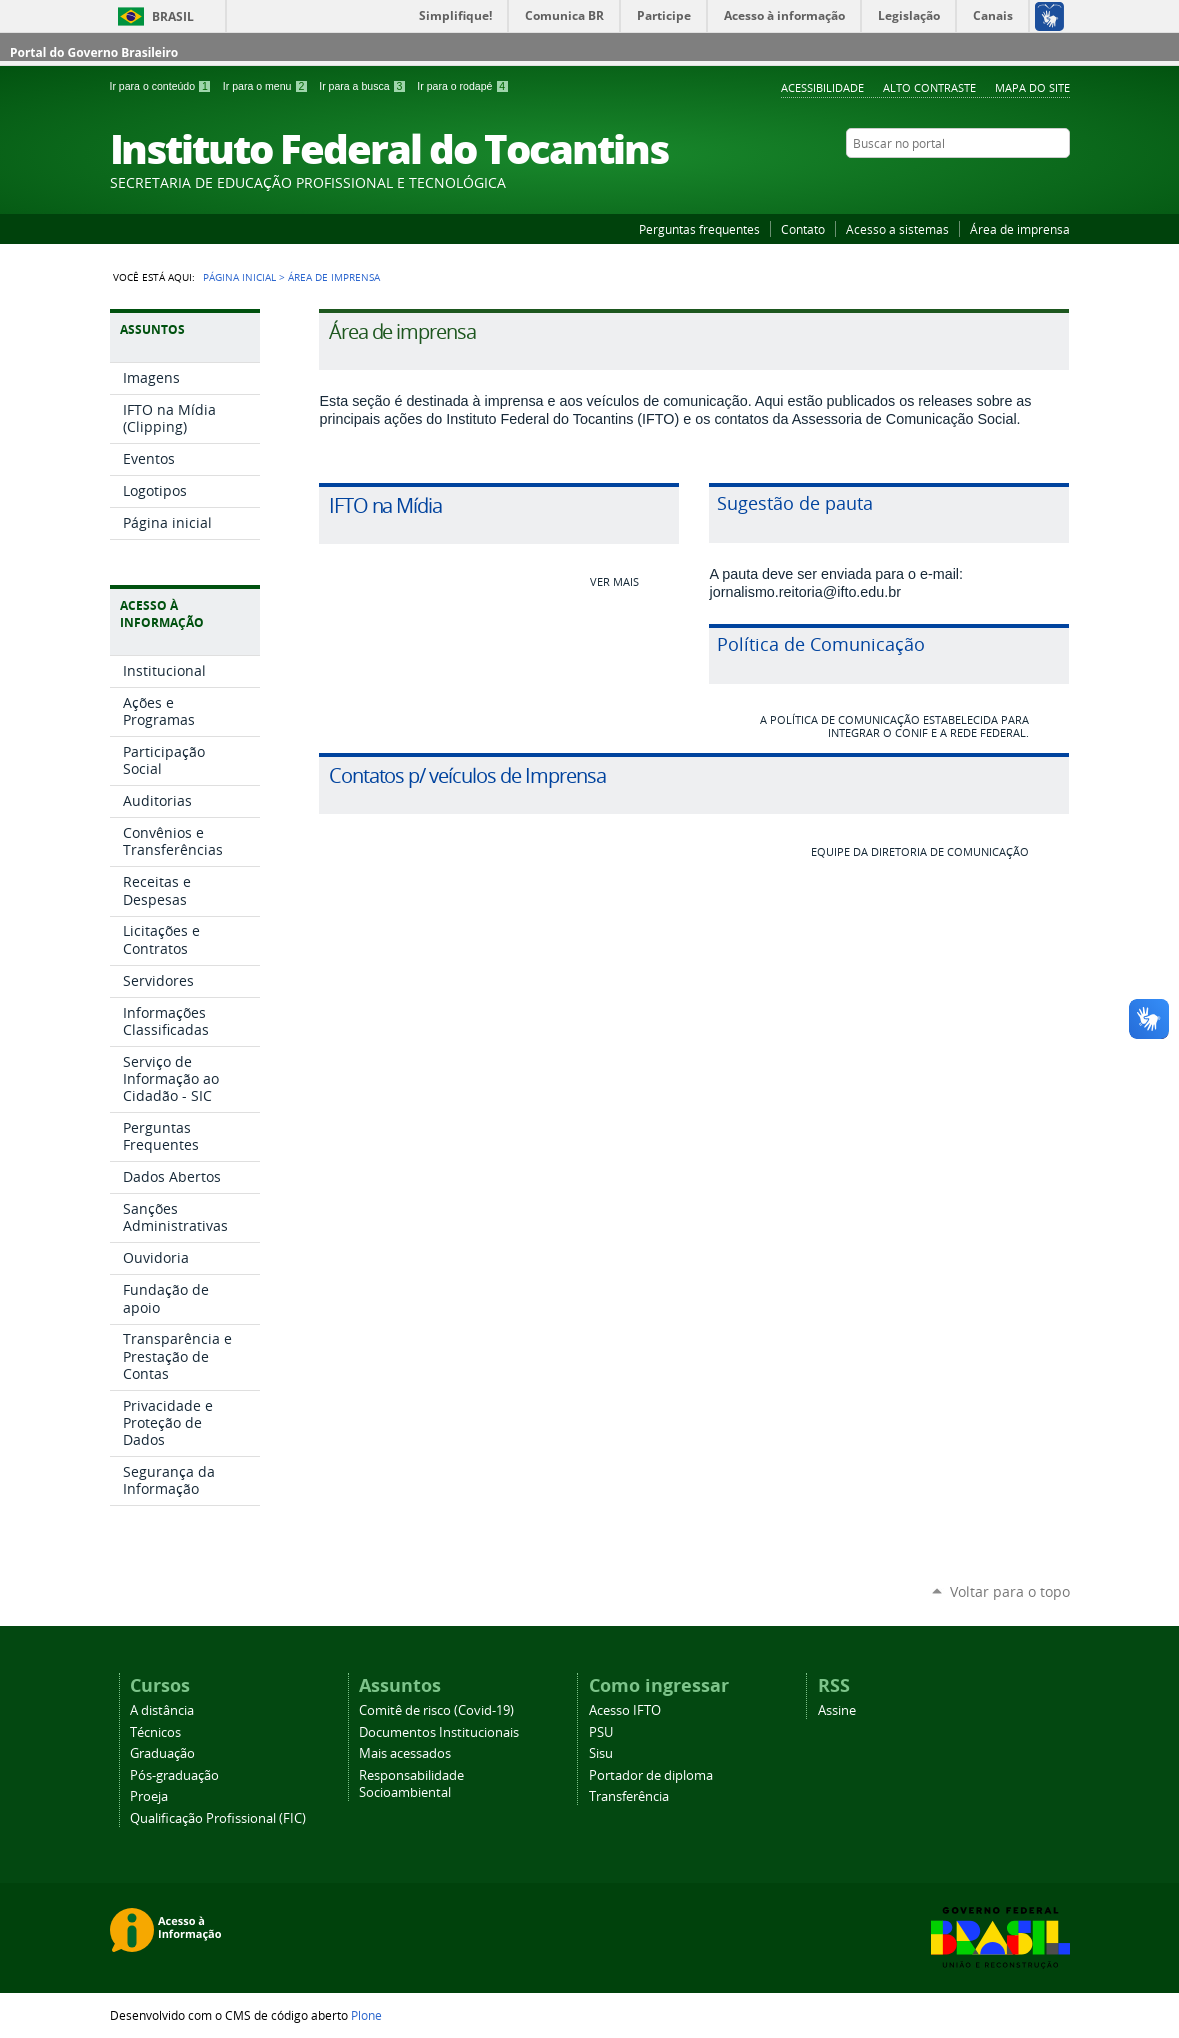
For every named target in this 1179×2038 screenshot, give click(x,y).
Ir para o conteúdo (162, 86)
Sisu (601, 1753)
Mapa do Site (1032, 87)
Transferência (629, 1796)
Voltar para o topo (1010, 1591)
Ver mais (614, 581)
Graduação (162, 1753)
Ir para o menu (267, 86)
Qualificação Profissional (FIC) (218, 1818)
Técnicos (155, 1732)
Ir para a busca (364, 86)
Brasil (173, 16)
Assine (837, 1710)
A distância (162, 1710)
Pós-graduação (174, 1775)
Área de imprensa (1020, 229)
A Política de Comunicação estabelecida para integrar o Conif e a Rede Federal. (894, 726)
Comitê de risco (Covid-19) (436, 1710)
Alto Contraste (929, 87)
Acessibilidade (822, 87)
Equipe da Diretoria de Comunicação (920, 851)
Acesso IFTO (625, 1710)
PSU (601, 1732)
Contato (803, 229)
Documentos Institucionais (439, 1732)
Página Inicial (239, 277)
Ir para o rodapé (463, 86)
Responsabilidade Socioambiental (411, 1784)
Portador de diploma (651, 1775)
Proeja (149, 1796)
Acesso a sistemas (897, 229)
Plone (366, 2015)
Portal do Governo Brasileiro (94, 52)
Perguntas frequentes (699, 229)
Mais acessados (405, 1753)
